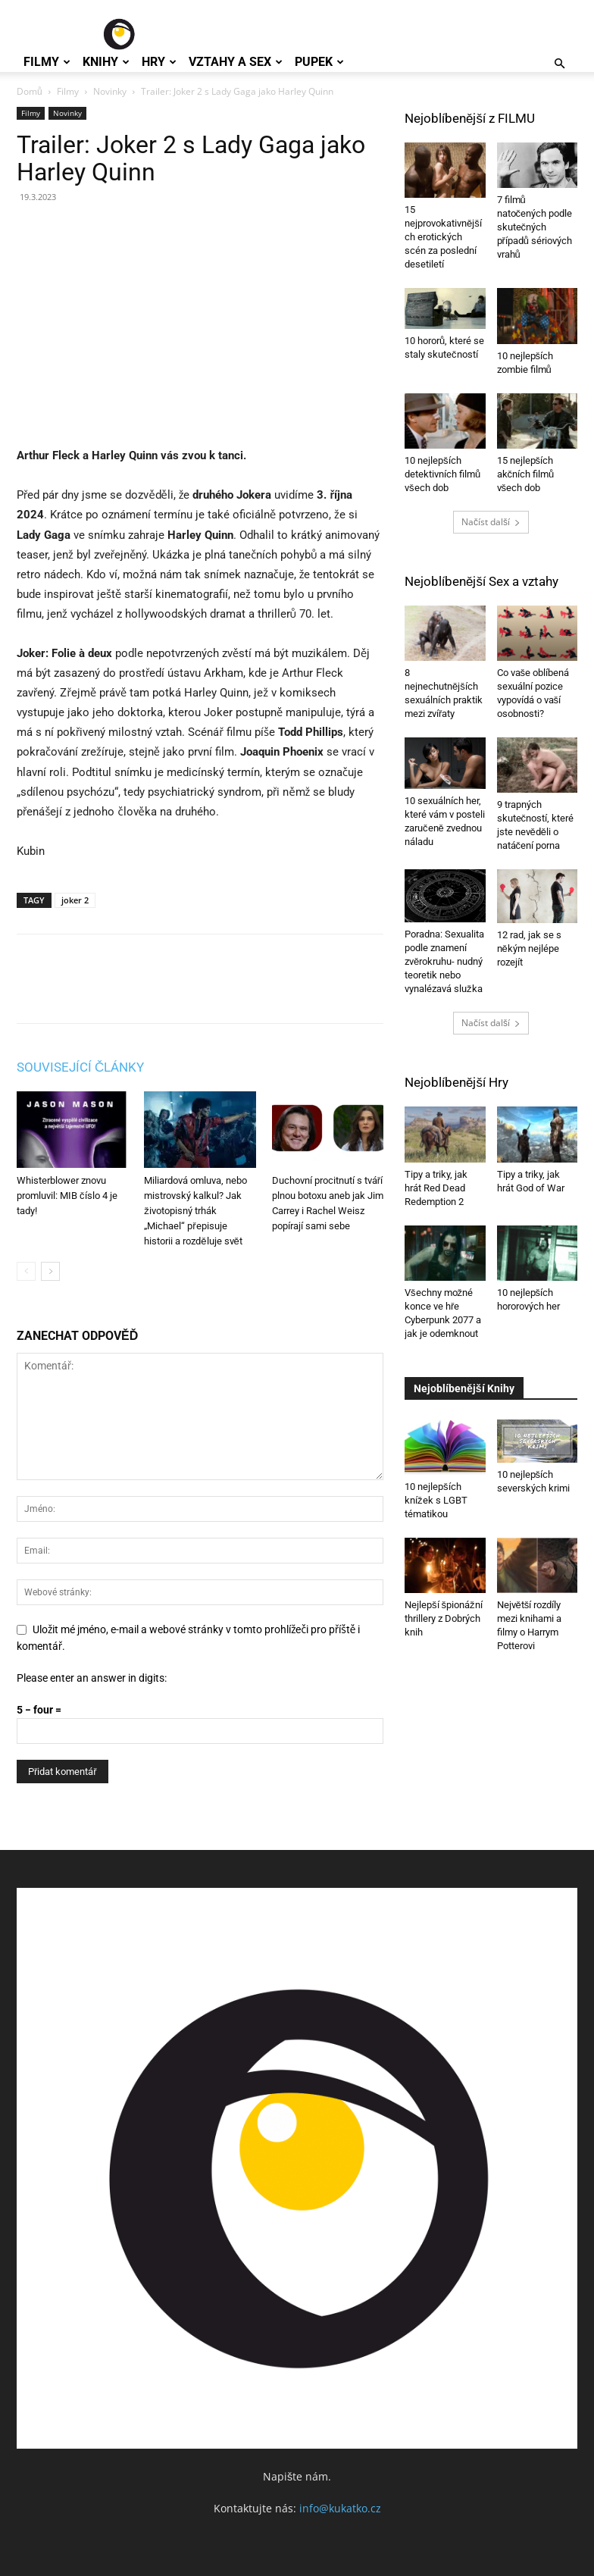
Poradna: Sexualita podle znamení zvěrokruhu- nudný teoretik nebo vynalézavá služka (444, 961)
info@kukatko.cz (340, 2508)
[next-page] (50, 1271)
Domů (29, 91)
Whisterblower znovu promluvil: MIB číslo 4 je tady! (67, 1195)
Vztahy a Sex (236, 62)
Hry (159, 62)
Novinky (110, 91)
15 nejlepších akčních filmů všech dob (526, 474)
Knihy (106, 62)
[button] (559, 64)
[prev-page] (26, 1271)
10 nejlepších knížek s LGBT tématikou (436, 1500)
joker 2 (75, 900)
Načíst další (491, 521)
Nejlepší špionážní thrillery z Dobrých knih (444, 1618)
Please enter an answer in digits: (92, 1678)
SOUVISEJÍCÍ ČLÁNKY (80, 1067)
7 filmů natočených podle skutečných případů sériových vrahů (535, 227)
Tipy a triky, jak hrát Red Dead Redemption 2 (436, 1188)
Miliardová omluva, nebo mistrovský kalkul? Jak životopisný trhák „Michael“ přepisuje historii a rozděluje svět (195, 1211)
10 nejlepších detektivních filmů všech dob (442, 474)
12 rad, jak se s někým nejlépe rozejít (529, 948)
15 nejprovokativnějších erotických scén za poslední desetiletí (443, 237)
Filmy (46, 62)
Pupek (319, 62)
